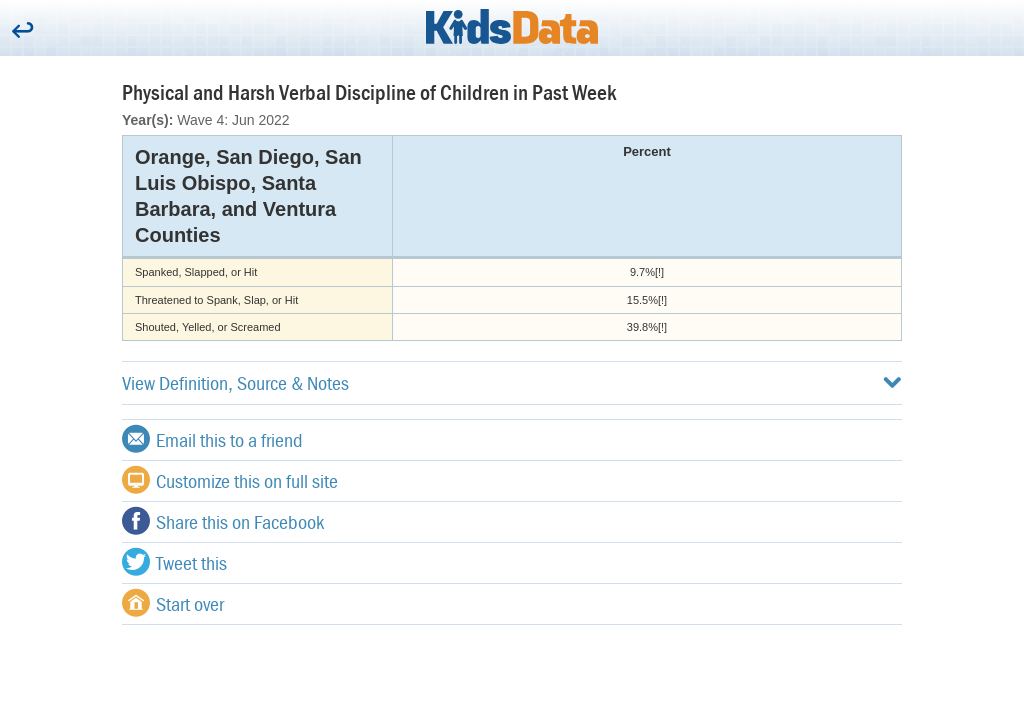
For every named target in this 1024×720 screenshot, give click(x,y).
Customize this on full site (230, 480)
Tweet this (174, 562)
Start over (173, 603)
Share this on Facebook (223, 521)
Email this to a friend (212, 439)
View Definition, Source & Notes (512, 382)
